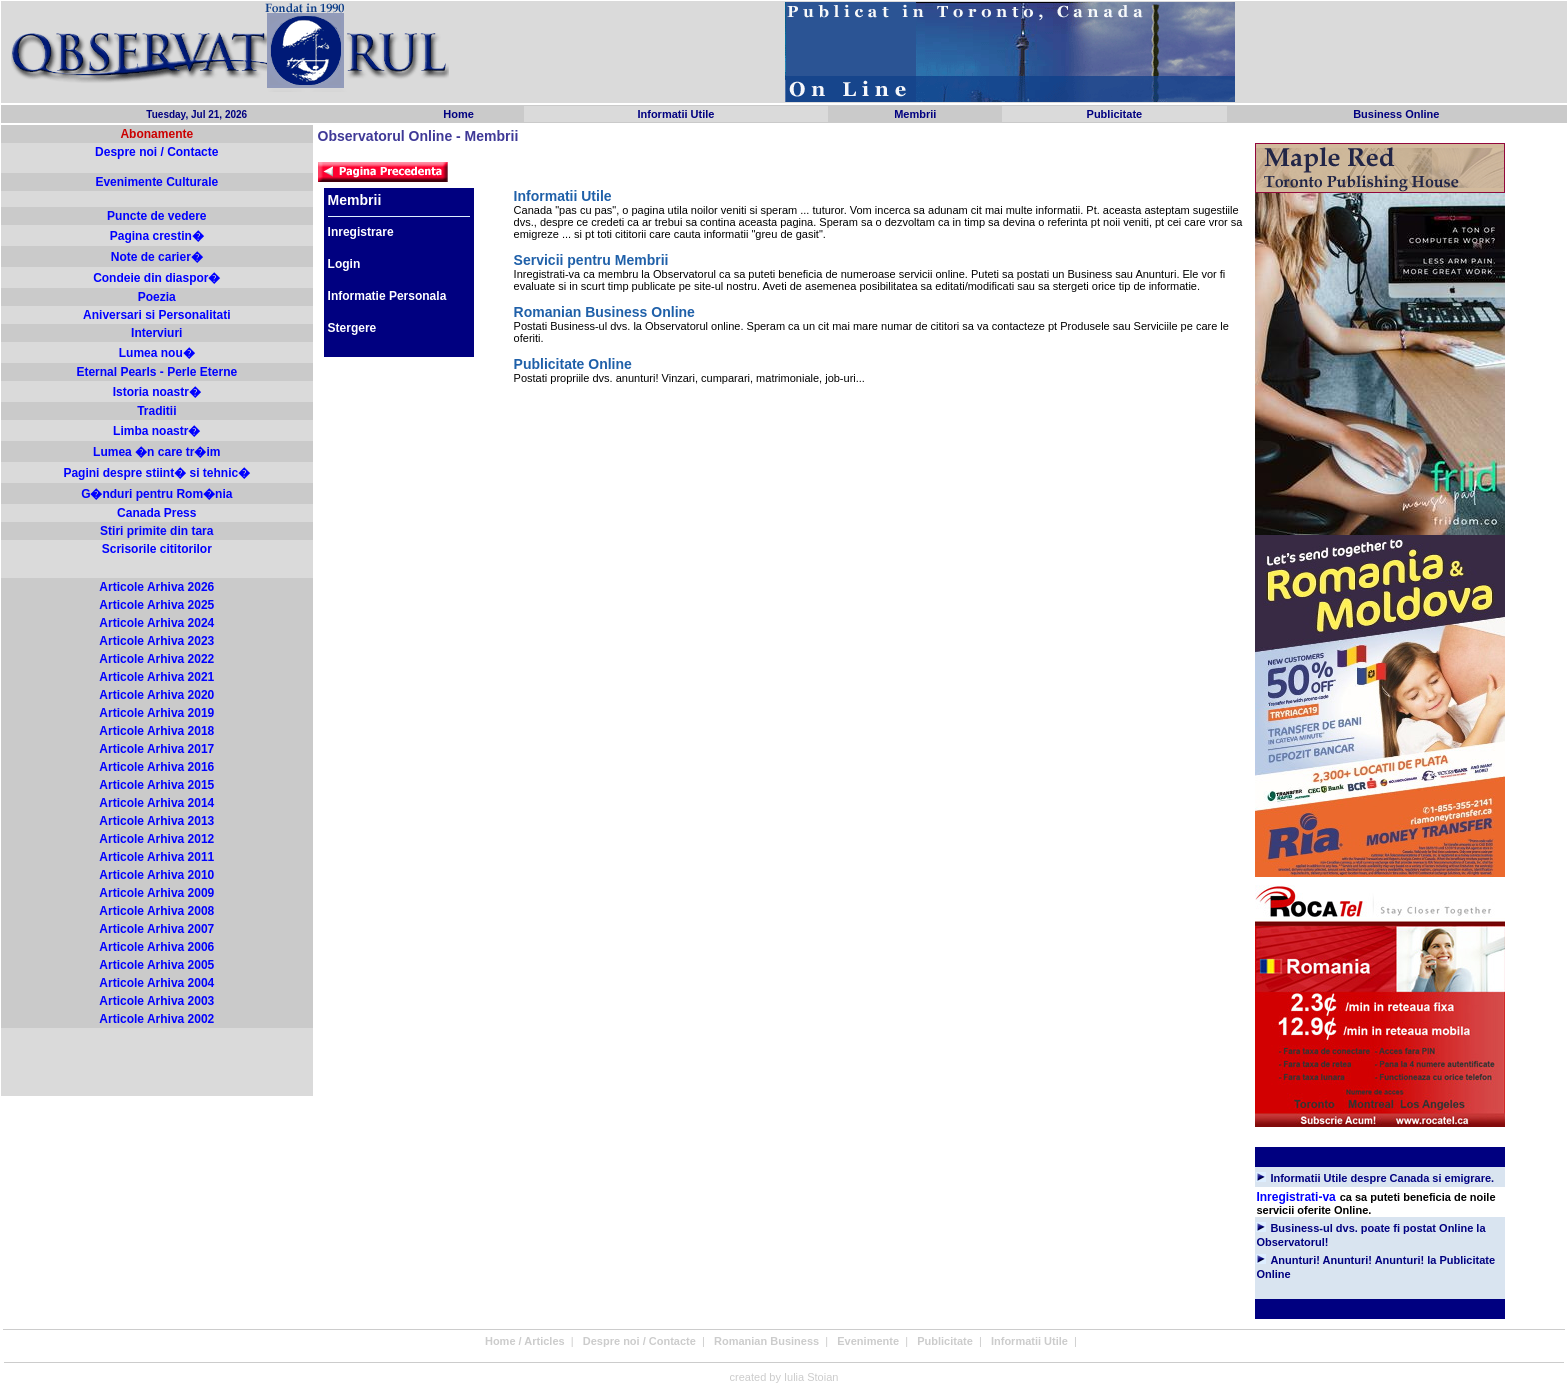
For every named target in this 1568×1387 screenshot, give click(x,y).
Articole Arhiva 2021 (156, 677)
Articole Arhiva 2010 (156, 875)
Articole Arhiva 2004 (156, 983)
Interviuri (156, 333)
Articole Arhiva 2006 (156, 947)
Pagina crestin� (157, 236)
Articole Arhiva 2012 (156, 839)
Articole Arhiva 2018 (156, 731)
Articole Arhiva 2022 (156, 659)
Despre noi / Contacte (156, 152)
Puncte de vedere (156, 216)
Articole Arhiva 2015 (156, 785)
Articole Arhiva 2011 (156, 857)
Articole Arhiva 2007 (156, 929)
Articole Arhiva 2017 (156, 749)
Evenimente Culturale (156, 182)
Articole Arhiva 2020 (156, 695)
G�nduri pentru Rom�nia (156, 494)
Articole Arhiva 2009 (156, 893)
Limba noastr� (156, 431)
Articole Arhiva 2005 (156, 965)
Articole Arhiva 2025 (156, 605)
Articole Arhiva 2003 (156, 1001)
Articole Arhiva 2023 (156, 641)
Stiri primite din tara (156, 531)
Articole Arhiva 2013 (156, 821)
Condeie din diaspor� (156, 278)
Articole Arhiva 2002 (156, 1019)
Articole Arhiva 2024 (156, 623)
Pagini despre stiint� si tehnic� (156, 473)
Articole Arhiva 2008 (156, 911)
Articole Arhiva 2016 (156, 767)
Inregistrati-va (1295, 1197)
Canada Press (156, 513)
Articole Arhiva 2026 (156, 587)
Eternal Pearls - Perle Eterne (156, 372)
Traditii (156, 411)
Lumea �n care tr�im (156, 452)
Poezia (157, 297)
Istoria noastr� (157, 392)
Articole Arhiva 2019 (156, 713)
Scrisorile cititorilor (157, 549)
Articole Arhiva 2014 (156, 803)
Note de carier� (157, 257)
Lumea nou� (157, 353)
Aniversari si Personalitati (156, 315)
